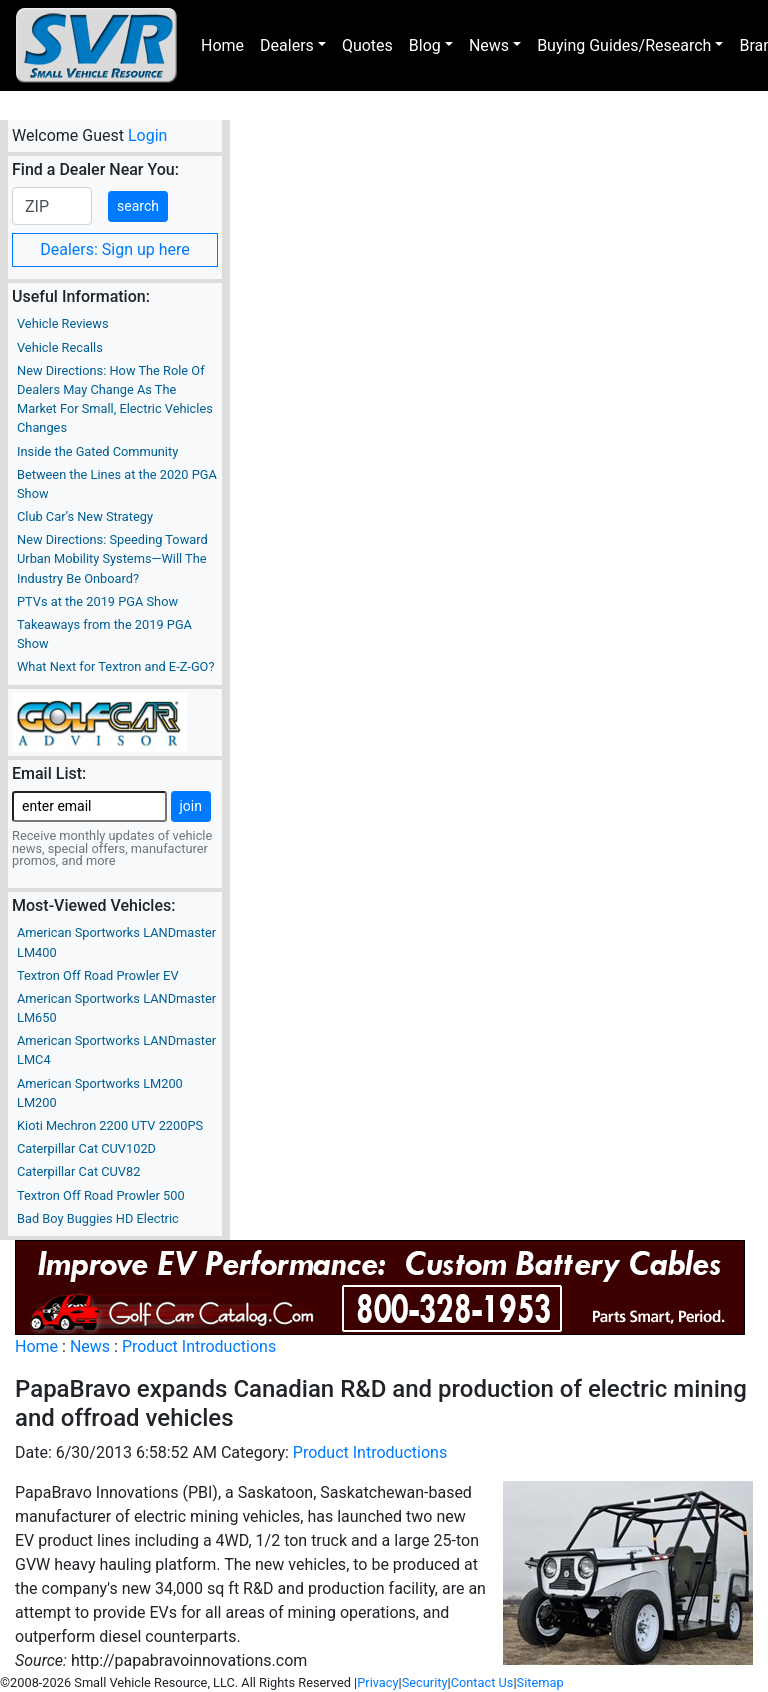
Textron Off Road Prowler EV (98, 975)
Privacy (377, 1682)
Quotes (367, 45)
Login (147, 135)
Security (425, 1682)
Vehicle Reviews (63, 323)
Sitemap (540, 1682)
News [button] (489, 45)
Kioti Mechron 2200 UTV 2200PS (110, 1125)
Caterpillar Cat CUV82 (78, 1171)
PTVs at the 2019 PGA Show (97, 601)
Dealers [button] (287, 45)
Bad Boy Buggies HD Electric (98, 1218)
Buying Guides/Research (624, 45)
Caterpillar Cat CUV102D (86, 1148)
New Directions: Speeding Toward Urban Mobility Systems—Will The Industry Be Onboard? (112, 558)
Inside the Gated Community (97, 451)
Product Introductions (199, 1346)
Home (222, 45)
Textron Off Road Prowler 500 (101, 1195)
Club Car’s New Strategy (85, 516)
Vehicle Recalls (60, 347)
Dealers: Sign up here (115, 249)
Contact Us (482, 1682)
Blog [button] (425, 45)
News (90, 1346)
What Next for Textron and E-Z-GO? (115, 666)
